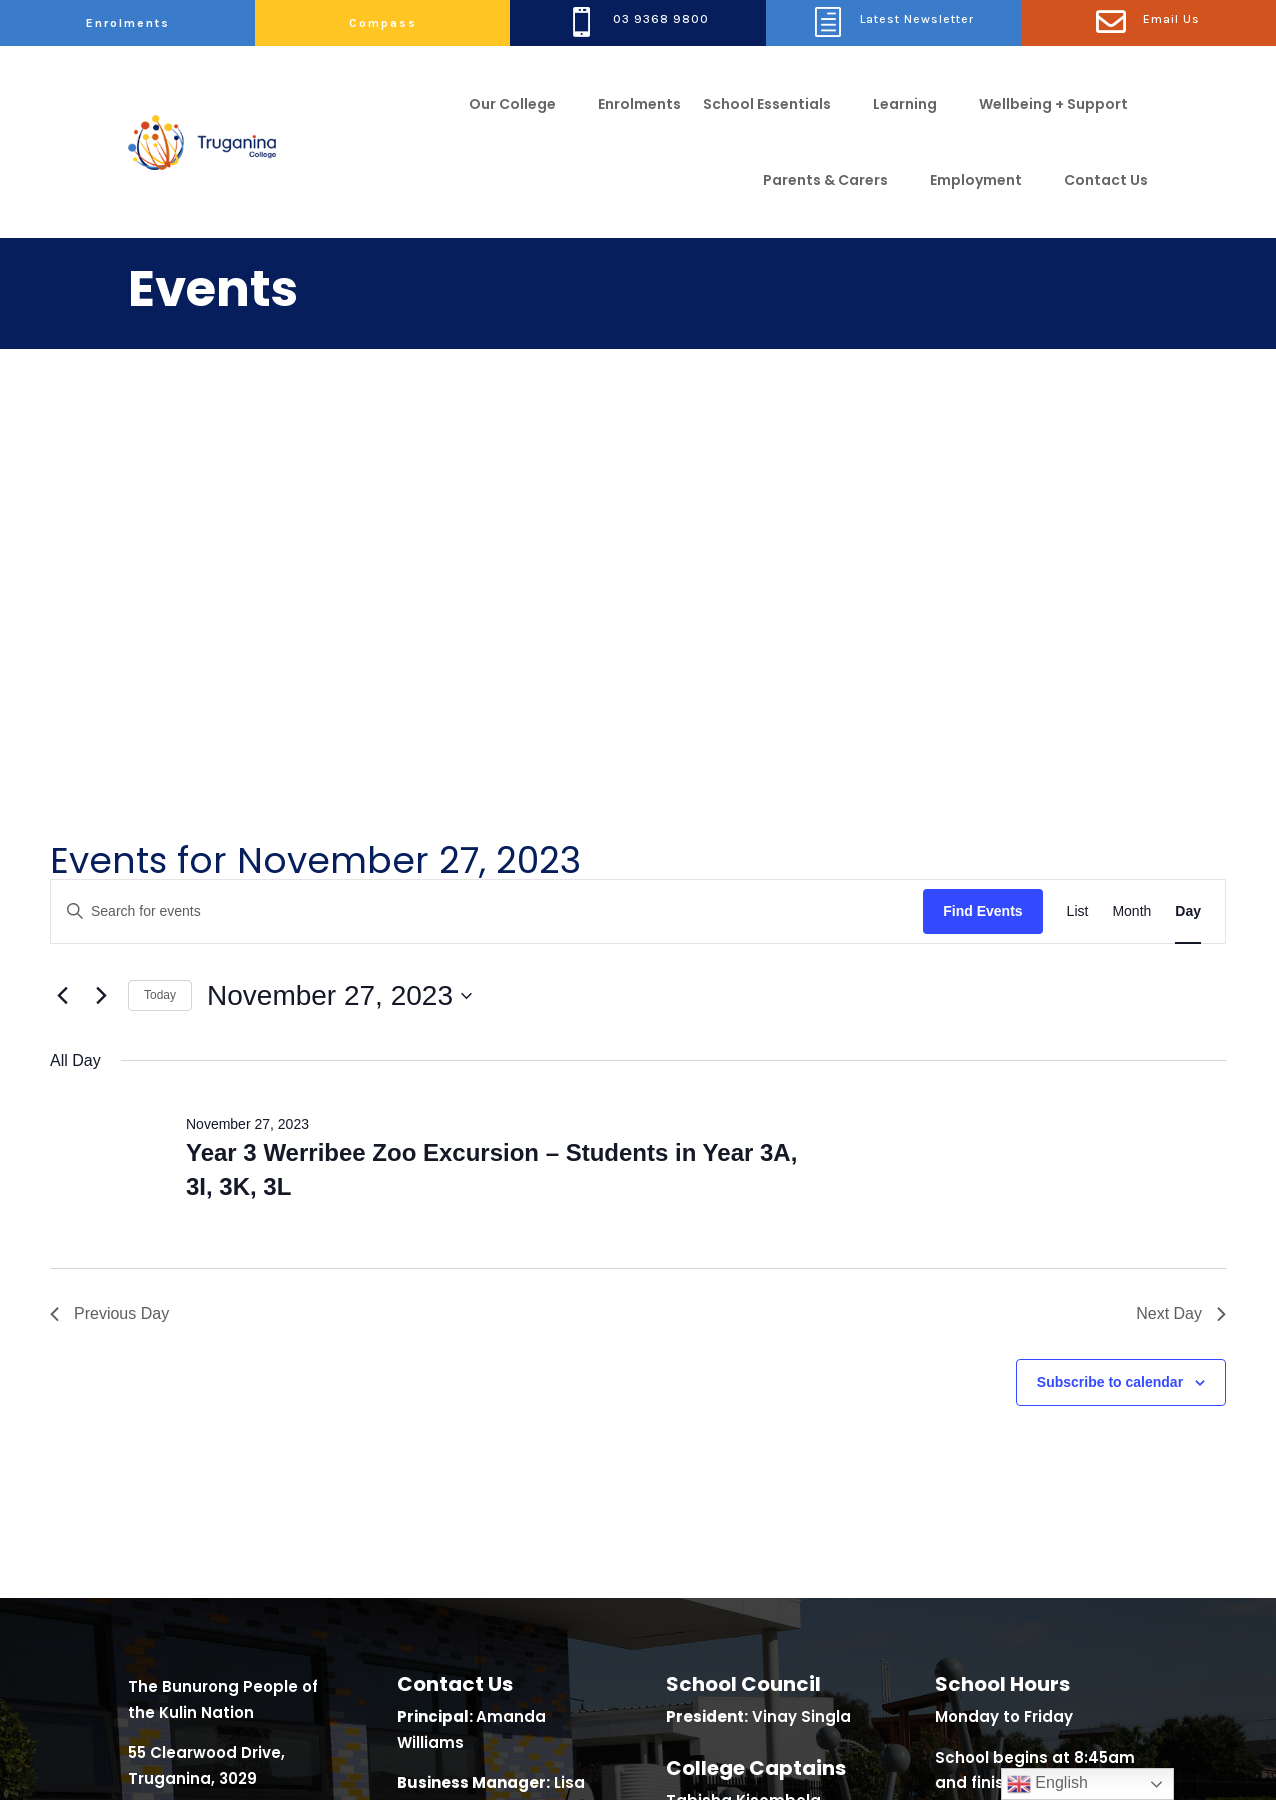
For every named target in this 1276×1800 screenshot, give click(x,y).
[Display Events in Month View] (1131, 513)
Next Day (1181, 916)
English (1047, 1784)
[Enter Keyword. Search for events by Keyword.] (487, 513)
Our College (512, 104)
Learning (905, 104)
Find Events (982, 513)
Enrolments (128, 23)
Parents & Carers (825, 180)
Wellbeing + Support (1053, 104)
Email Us (1171, 19)
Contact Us (1106, 180)
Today (160, 598)
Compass (383, 23)
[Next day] (101, 598)
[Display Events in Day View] (1188, 513)
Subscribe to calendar (1110, 984)
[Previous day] (62, 598)
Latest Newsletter (917, 19)
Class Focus (237, 1761)
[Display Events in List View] (1078, 513)
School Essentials (767, 104)
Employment (976, 180)
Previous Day (109, 916)
